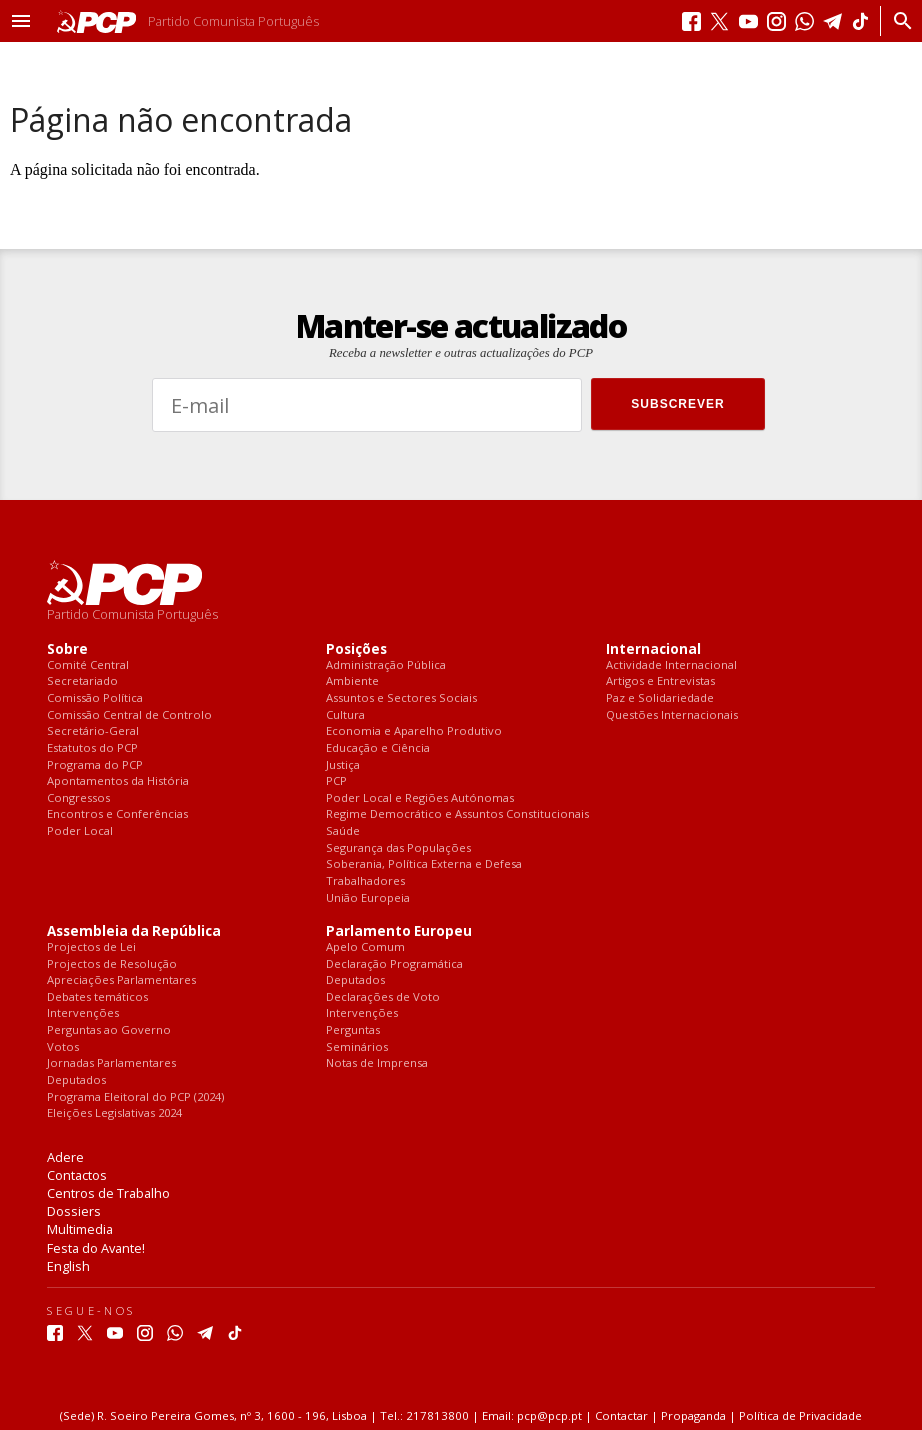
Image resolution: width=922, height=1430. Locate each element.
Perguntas (353, 1030)
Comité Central (88, 665)
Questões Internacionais (672, 715)
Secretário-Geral (93, 731)
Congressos (78, 798)
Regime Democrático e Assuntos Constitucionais (457, 814)
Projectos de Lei (91, 947)
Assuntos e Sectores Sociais (401, 698)
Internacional (653, 649)
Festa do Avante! (96, 1248)
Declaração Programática (394, 964)
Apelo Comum (365, 947)
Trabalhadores (365, 881)
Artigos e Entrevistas (660, 681)
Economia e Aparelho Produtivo (414, 731)
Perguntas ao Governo (109, 1030)
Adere (65, 1157)
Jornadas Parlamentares (111, 1063)
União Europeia (368, 898)
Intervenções (83, 1013)
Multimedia (80, 1229)
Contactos (77, 1175)
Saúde (343, 831)
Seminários (357, 1047)
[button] (21, 21)
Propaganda (693, 1415)
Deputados (76, 1080)
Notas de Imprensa (377, 1063)
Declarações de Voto (383, 997)
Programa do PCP (95, 765)
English (68, 1266)
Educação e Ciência (378, 748)
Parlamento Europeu (399, 931)
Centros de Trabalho (108, 1193)
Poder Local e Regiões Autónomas (420, 798)
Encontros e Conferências (117, 814)
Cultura (345, 715)
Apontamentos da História (118, 781)
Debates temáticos (97, 997)
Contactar (621, 1415)
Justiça (343, 765)
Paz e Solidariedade (660, 698)
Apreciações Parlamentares (121, 980)
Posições (356, 649)
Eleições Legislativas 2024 (114, 1113)
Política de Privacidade (800, 1415)
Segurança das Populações (398, 848)
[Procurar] (897, 21)
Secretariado (82, 681)
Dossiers (74, 1211)
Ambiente (352, 681)
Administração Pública (386, 665)
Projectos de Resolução (112, 964)
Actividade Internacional (671, 665)
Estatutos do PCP (92, 748)
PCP (336, 781)
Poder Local (80, 831)
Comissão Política (95, 698)
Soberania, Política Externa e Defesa (424, 864)
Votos (63, 1047)
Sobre (67, 649)
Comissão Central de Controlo (129, 715)
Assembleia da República (134, 931)
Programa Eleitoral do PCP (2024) (135, 1097)
